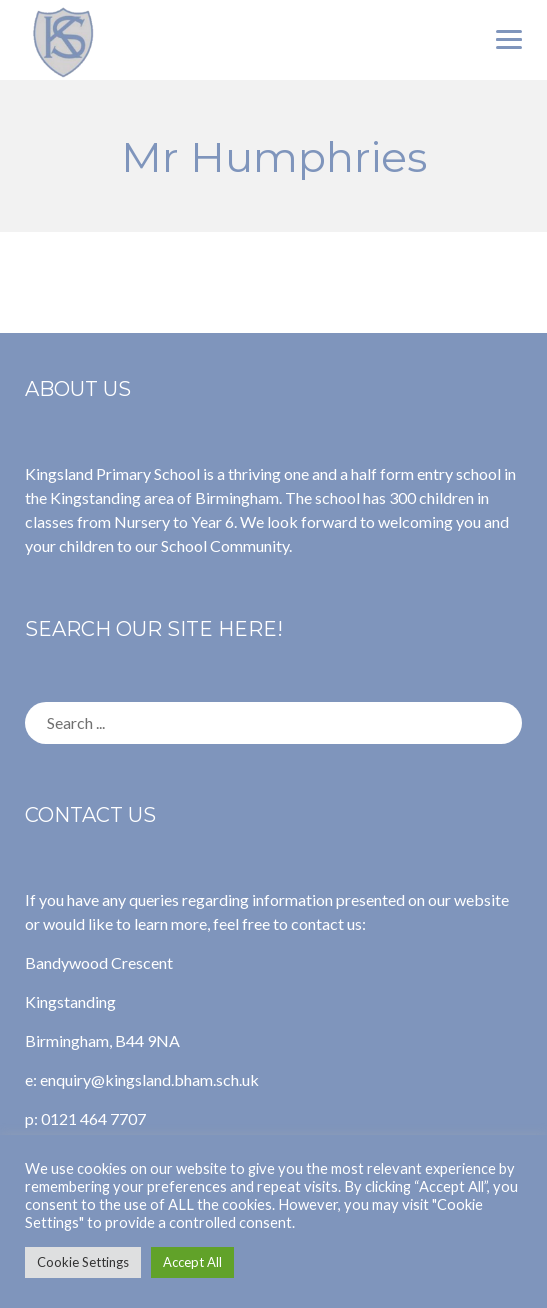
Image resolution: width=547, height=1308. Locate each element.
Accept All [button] (192, 1262)
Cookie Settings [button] (83, 1262)
